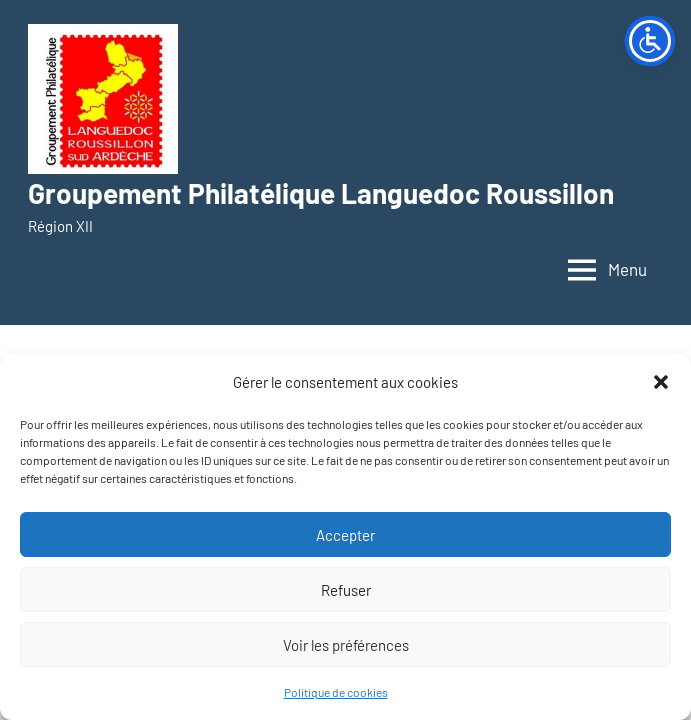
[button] (661, 382)
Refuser (346, 590)
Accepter (345, 535)
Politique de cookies (336, 692)
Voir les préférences (346, 645)
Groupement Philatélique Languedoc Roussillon (321, 193)
